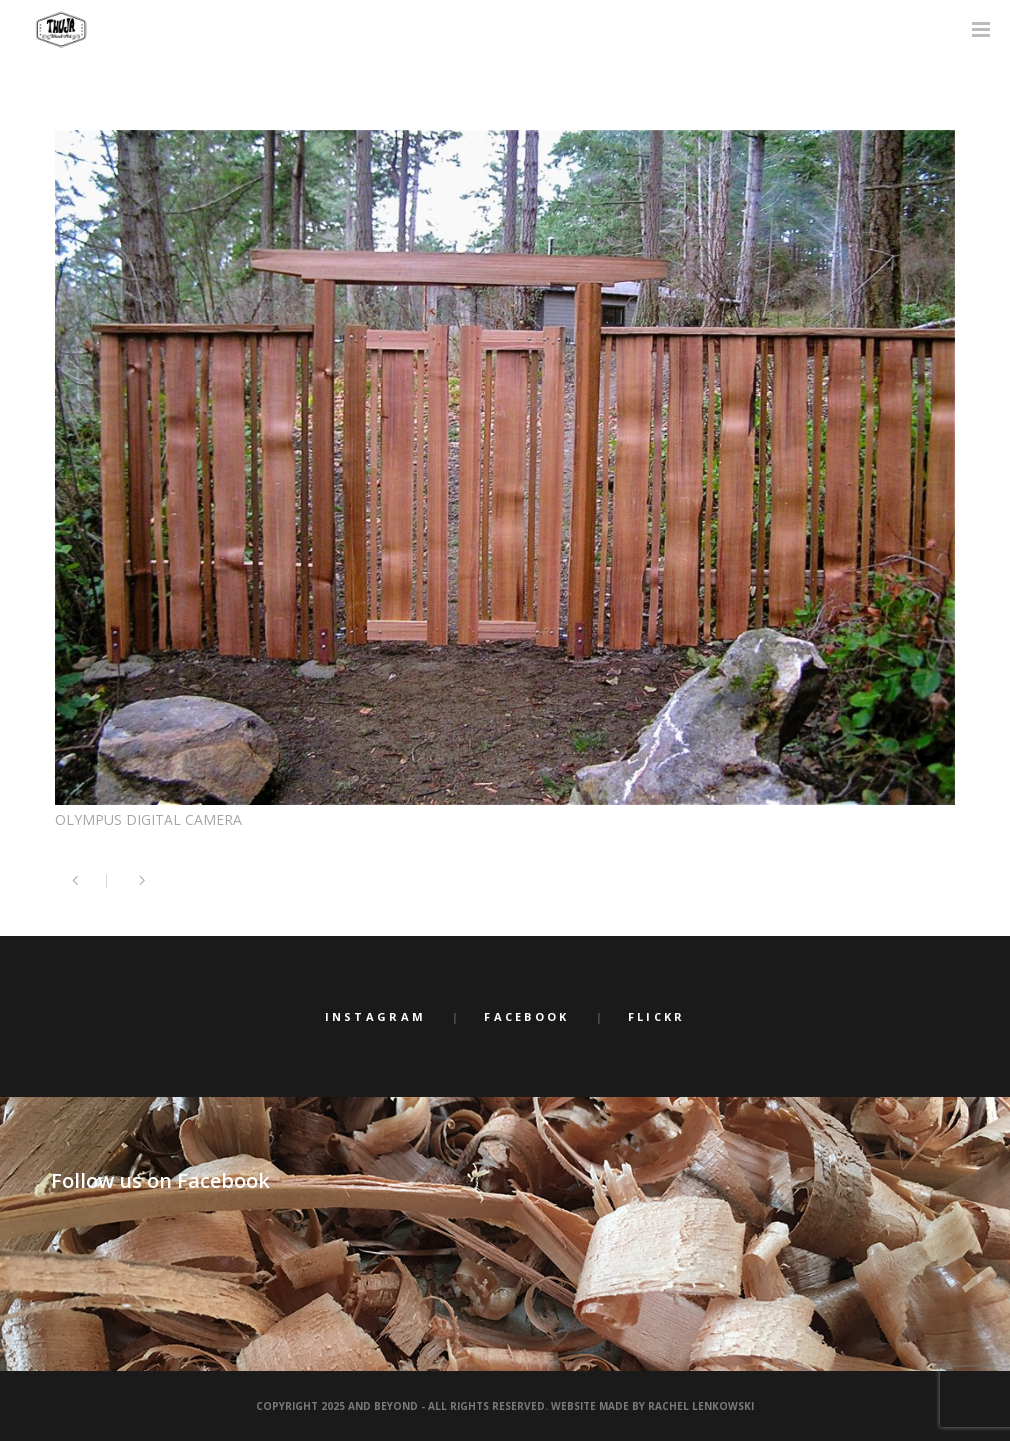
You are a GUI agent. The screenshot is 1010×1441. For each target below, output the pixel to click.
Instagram (376, 1016)
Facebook (526, 1016)
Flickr (657, 1016)
